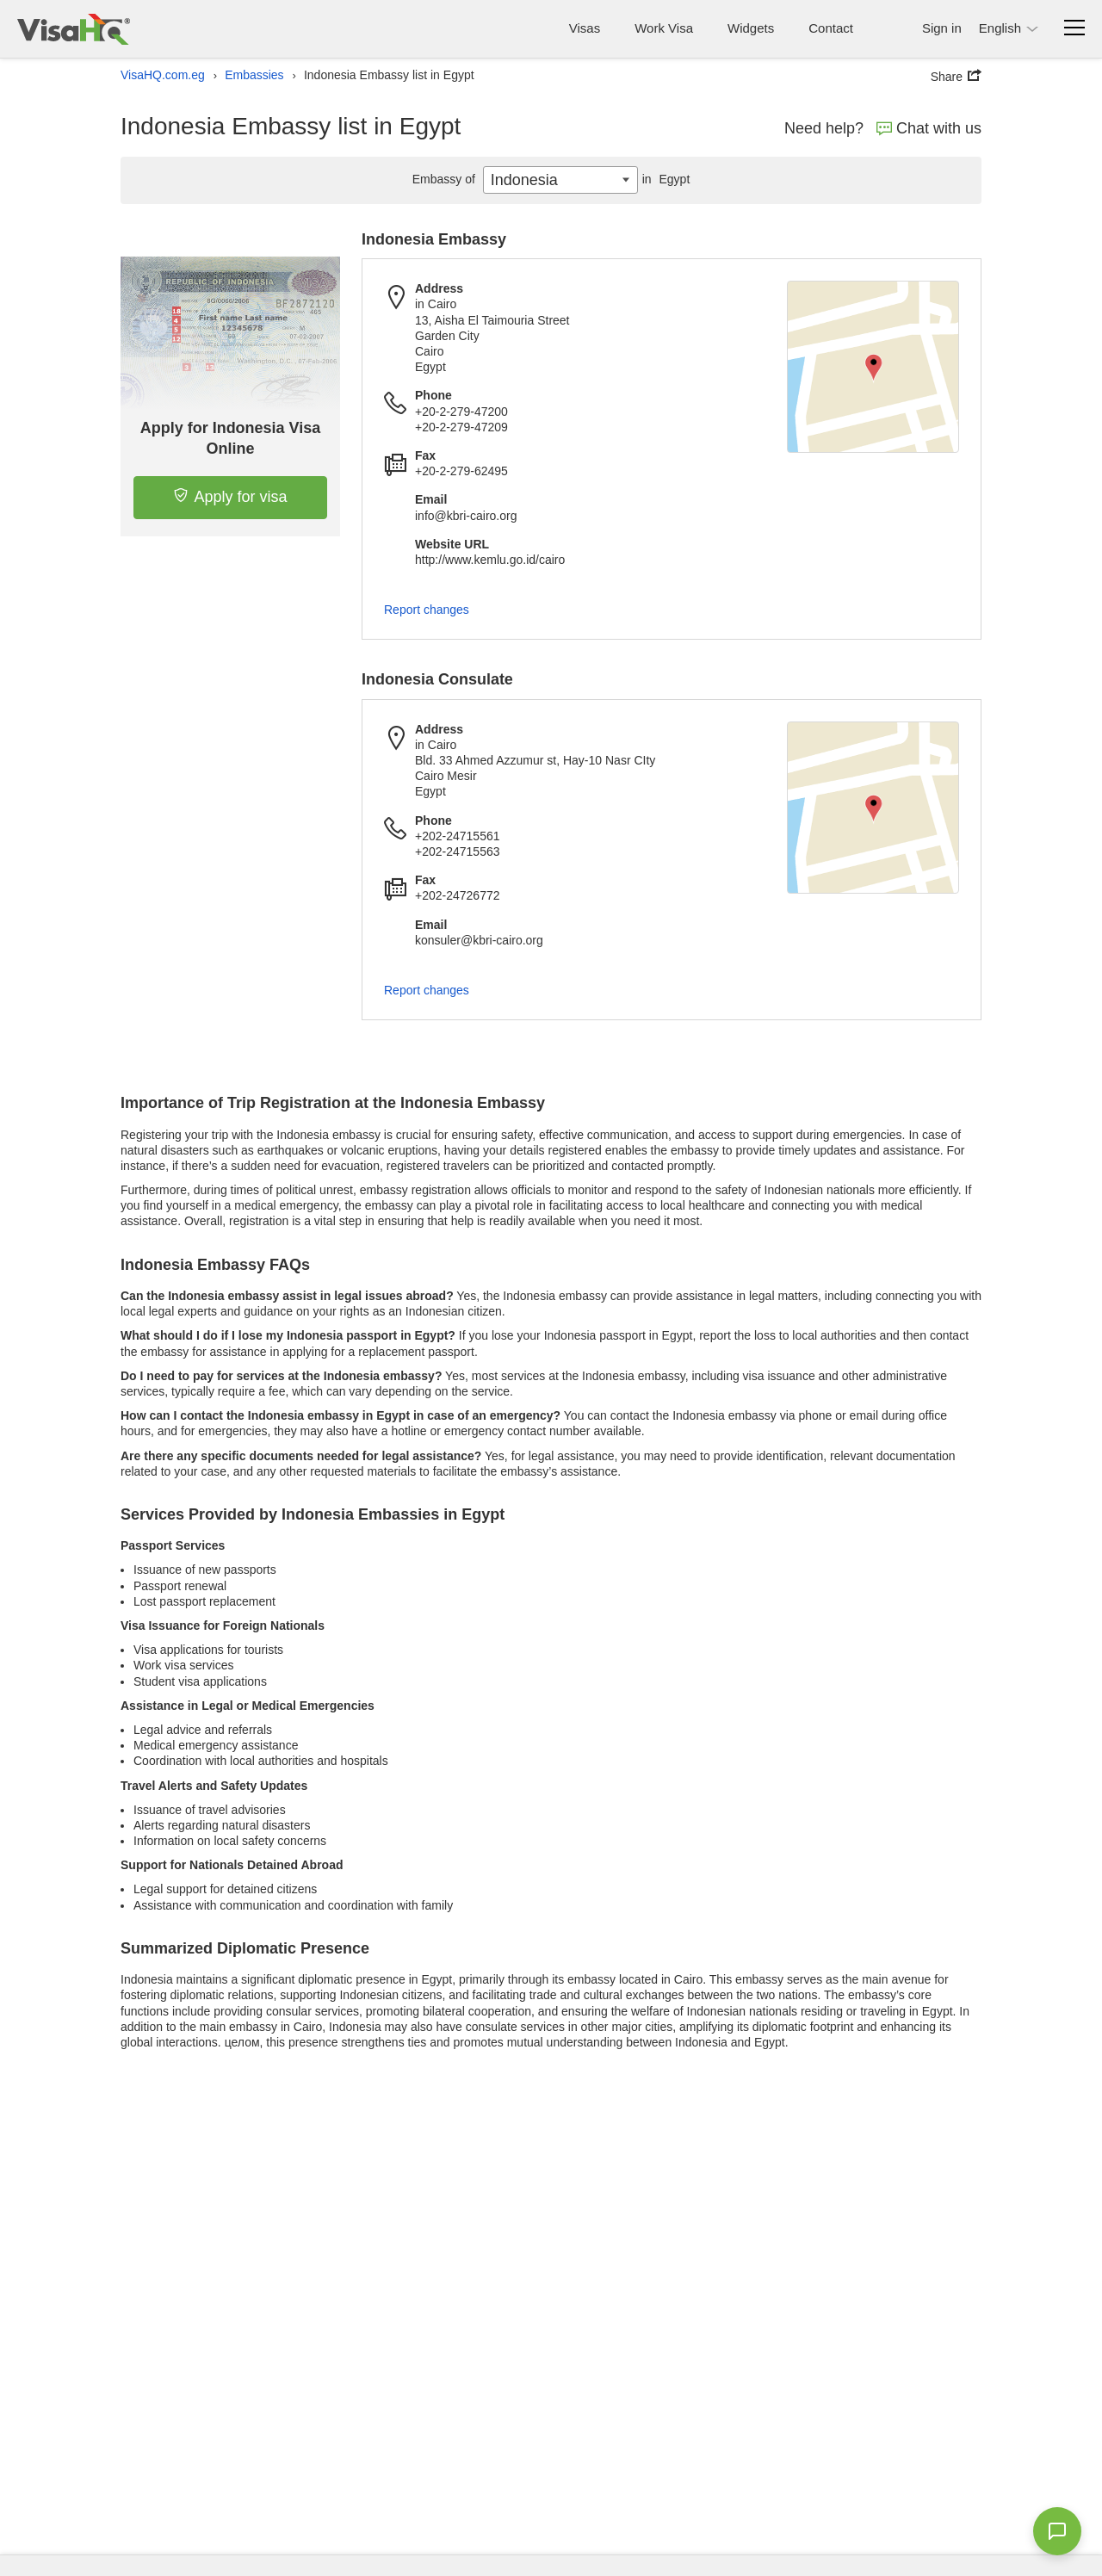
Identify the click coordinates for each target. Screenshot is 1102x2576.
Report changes (426, 609)
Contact (830, 28)
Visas (584, 28)
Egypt (664, 179)
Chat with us (928, 128)
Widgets (750, 28)
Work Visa (664, 28)
